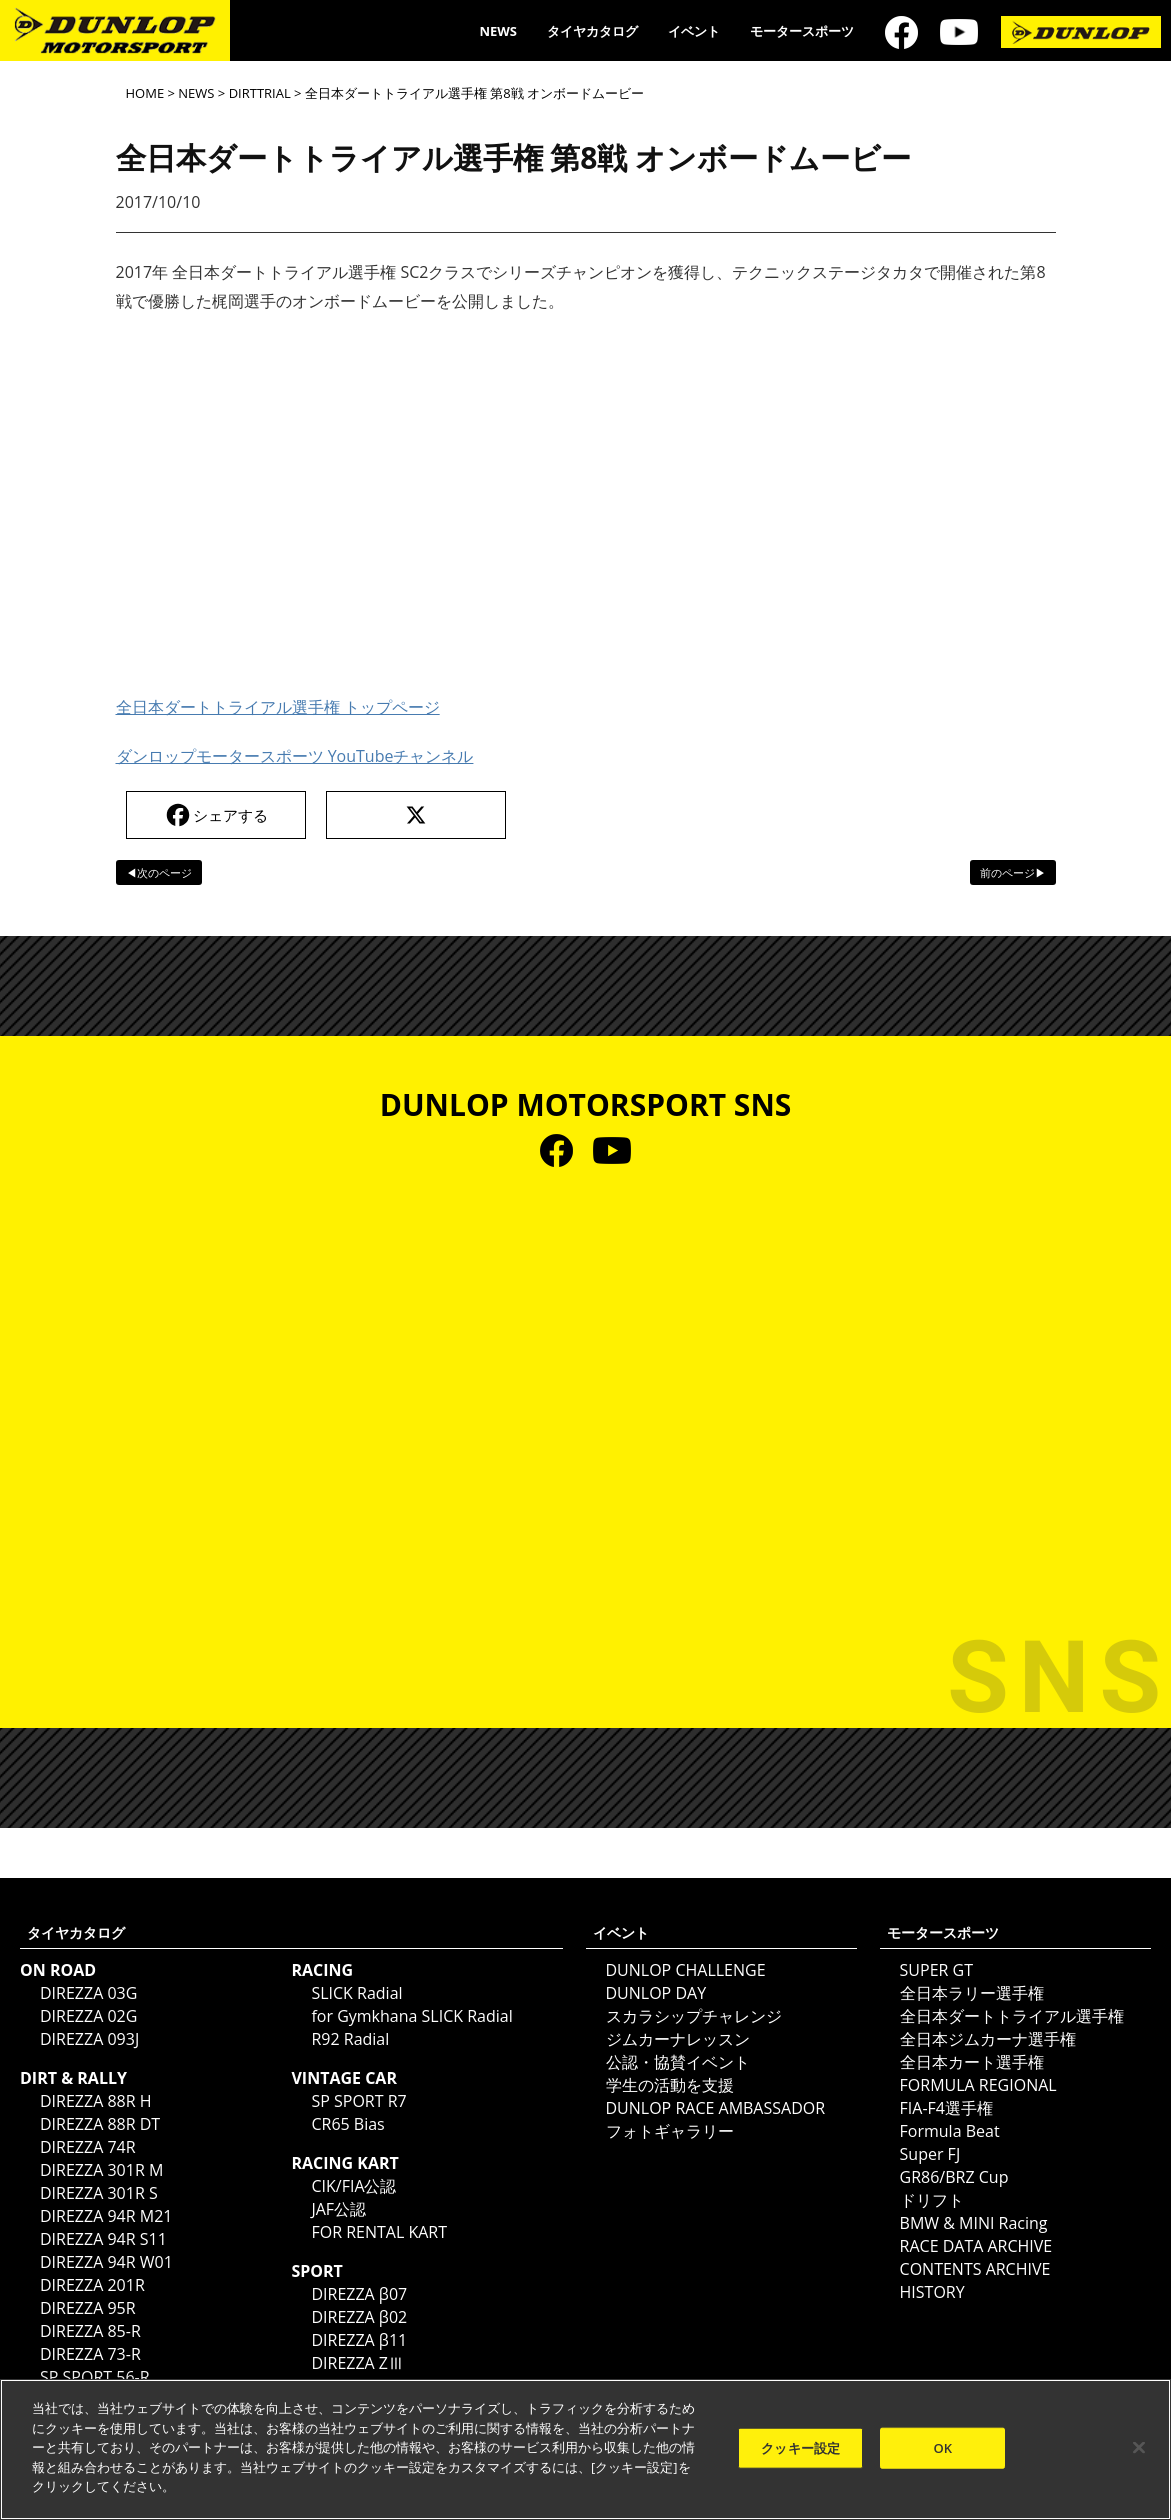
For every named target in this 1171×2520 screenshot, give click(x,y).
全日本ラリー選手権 (972, 1993)
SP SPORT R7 (358, 2101)
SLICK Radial (356, 1993)
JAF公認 (338, 2209)
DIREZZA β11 (359, 2340)
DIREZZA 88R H (96, 2101)
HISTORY (932, 2292)
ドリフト (932, 2200)
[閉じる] (1139, 2447)
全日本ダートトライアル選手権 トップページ (278, 707)
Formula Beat (950, 2131)
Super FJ (930, 2154)
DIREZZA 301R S (99, 2193)
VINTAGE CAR (344, 2078)
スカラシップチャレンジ (694, 2016)
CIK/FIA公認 (353, 2186)
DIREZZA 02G (88, 2016)
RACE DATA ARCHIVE (976, 2246)
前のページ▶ (1013, 872)
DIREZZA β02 (359, 2317)
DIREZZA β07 (359, 2294)
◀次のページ (159, 872)
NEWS (498, 31)
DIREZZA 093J (89, 2039)
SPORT (316, 2271)
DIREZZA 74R (88, 2147)
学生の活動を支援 (670, 2085)
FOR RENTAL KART (379, 2232)
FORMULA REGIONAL (978, 2085)
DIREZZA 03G (88, 1993)
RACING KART (344, 2163)
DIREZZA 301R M (101, 2170)
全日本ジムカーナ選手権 (988, 2039)
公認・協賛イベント (678, 2062)
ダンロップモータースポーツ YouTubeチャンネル (295, 756)
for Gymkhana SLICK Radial (411, 2016)
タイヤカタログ (592, 31)
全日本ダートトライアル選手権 (1012, 2016)
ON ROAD (58, 1970)
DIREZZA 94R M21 (106, 2216)
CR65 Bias (347, 2124)
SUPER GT (936, 1970)
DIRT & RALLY (73, 2078)
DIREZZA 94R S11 (103, 2239)
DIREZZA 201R (92, 2285)
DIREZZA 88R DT (100, 2124)
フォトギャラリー (670, 2131)
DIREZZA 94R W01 (106, 2262)
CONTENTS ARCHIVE (975, 2269)
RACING (322, 1970)
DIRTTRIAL (260, 93)
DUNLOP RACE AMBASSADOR (716, 2108)
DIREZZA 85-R (90, 2331)
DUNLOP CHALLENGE (686, 1970)
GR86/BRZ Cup (954, 2177)
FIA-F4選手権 (946, 2108)
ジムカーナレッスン (678, 2039)
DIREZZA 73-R (90, 2354)
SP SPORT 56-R (95, 2377)
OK (942, 2447)
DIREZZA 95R (88, 2308)
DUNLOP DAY (656, 1993)
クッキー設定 (800, 2447)
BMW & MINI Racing (974, 2223)
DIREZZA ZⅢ (357, 2363)
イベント (694, 31)
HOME (145, 93)
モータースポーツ (802, 31)
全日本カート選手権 (972, 2062)
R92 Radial (350, 2039)
